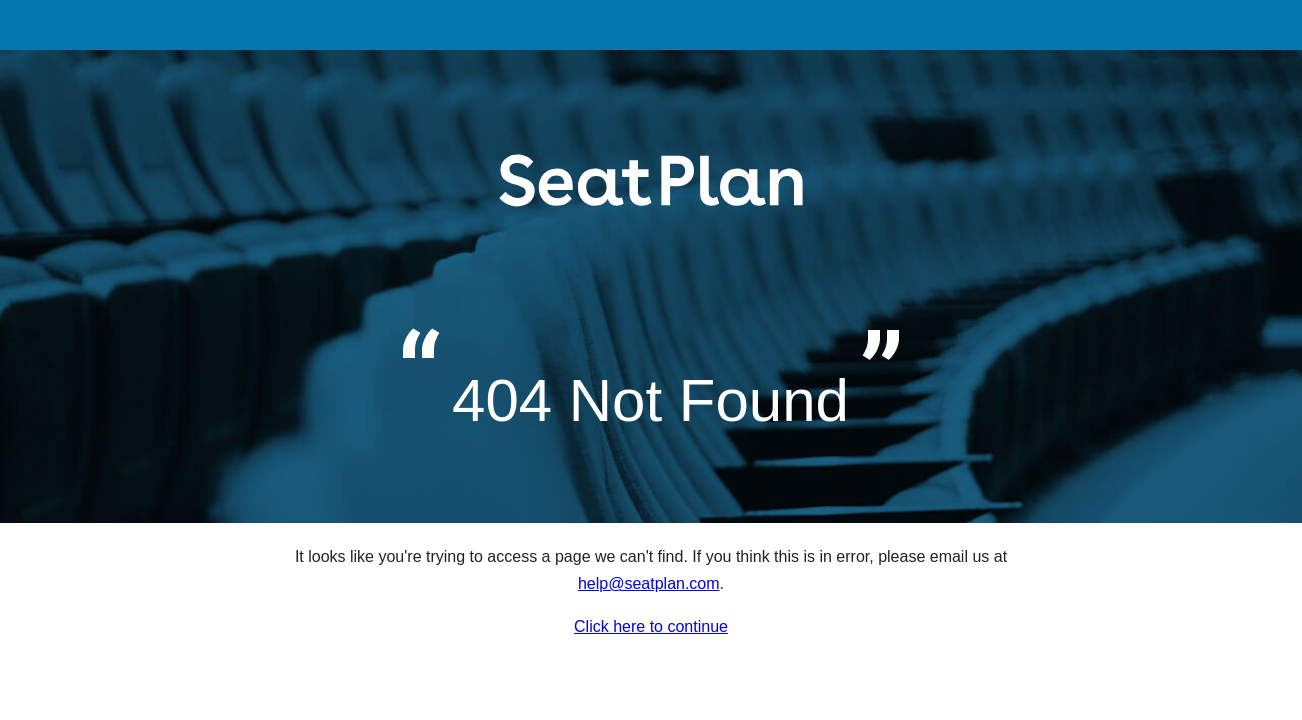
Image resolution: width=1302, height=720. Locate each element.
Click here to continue (651, 626)
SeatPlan (651, 204)
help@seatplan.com (649, 583)
